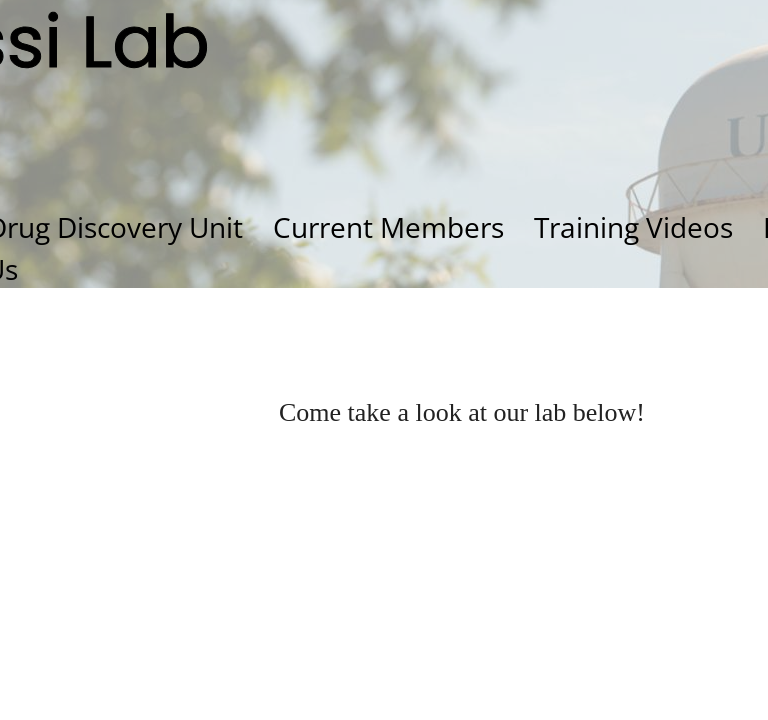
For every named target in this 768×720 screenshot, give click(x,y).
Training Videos (633, 227)
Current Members (388, 227)
